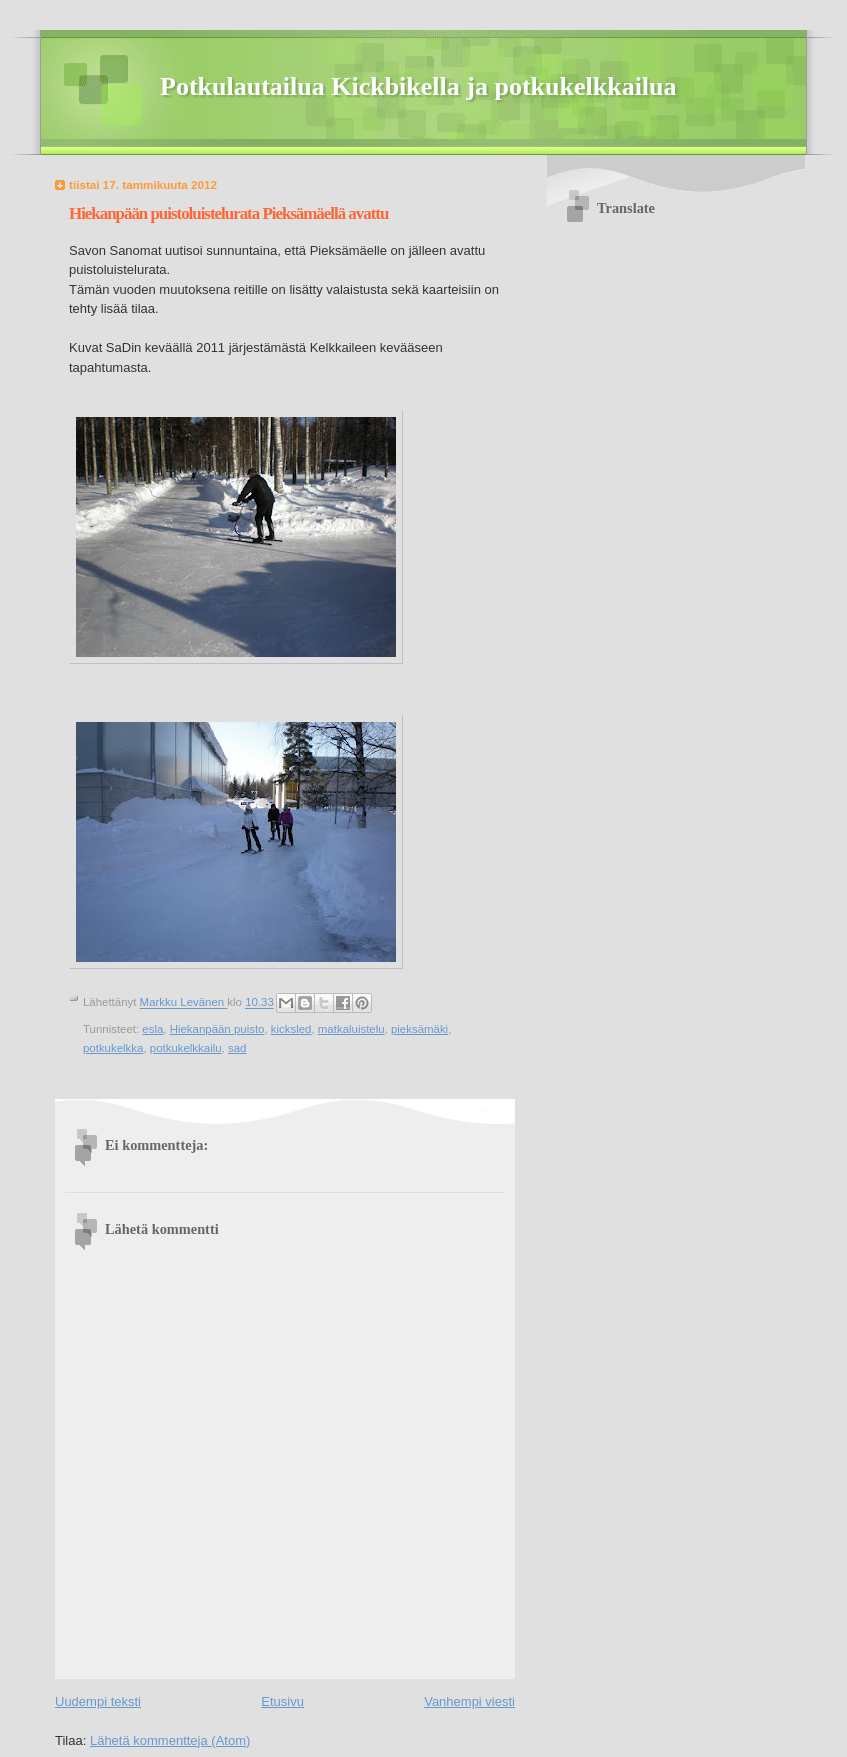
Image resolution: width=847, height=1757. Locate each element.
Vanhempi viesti (469, 1701)
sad (237, 1048)
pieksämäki (419, 1029)
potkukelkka (113, 1048)
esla (152, 1029)
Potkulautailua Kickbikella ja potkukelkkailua (418, 86)
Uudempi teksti (98, 1701)
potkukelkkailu (186, 1048)
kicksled (291, 1029)
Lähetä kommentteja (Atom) (170, 1740)
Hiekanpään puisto (217, 1029)
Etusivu (282, 1701)
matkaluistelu (351, 1029)
